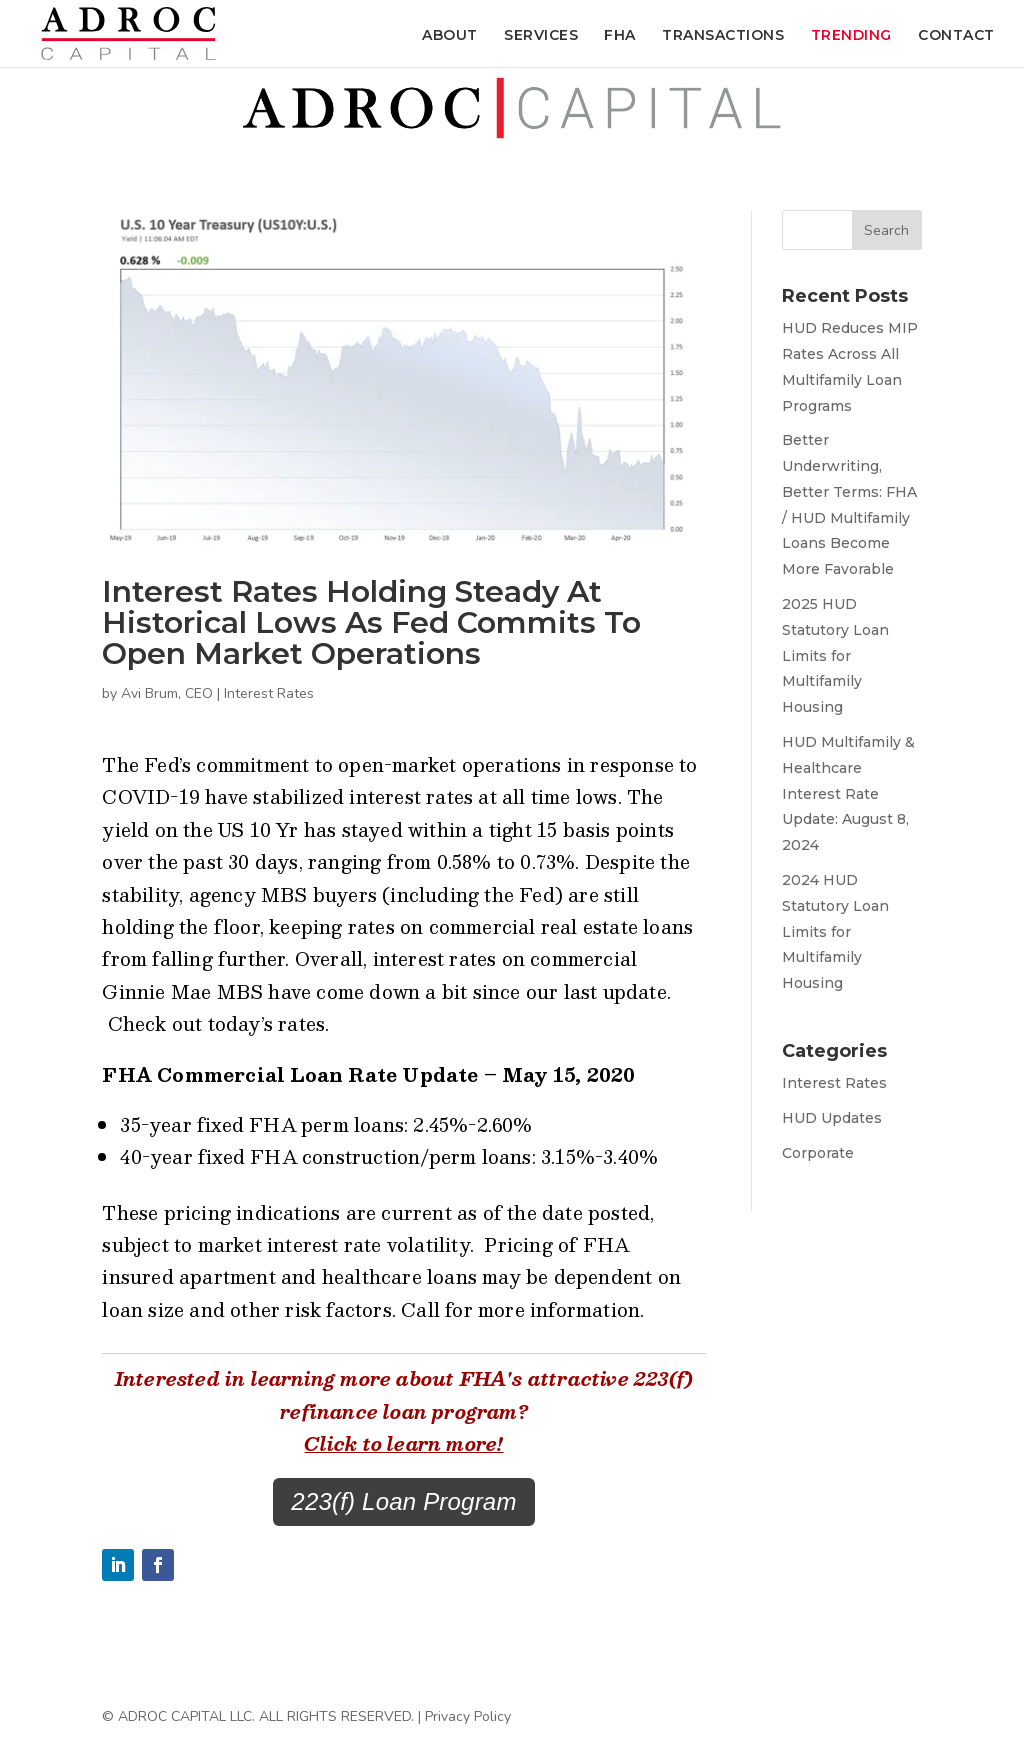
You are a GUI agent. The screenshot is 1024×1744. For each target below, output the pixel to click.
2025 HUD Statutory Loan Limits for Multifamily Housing (835, 655)
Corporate (818, 1153)
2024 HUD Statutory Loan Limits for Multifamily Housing (835, 931)
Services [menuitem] (541, 36)
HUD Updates (832, 1118)
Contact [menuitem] (956, 36)
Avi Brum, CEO (167, 693)
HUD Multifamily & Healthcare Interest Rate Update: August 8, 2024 (848, 793)
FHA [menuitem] (620, 36)
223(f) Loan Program (403, 1501)
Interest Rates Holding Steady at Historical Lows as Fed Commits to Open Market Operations (371, 622)
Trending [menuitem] (851, 36)
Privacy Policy (468, 1716)
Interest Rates (269, 693)
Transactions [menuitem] (723, 36)
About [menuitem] (450, 36)
